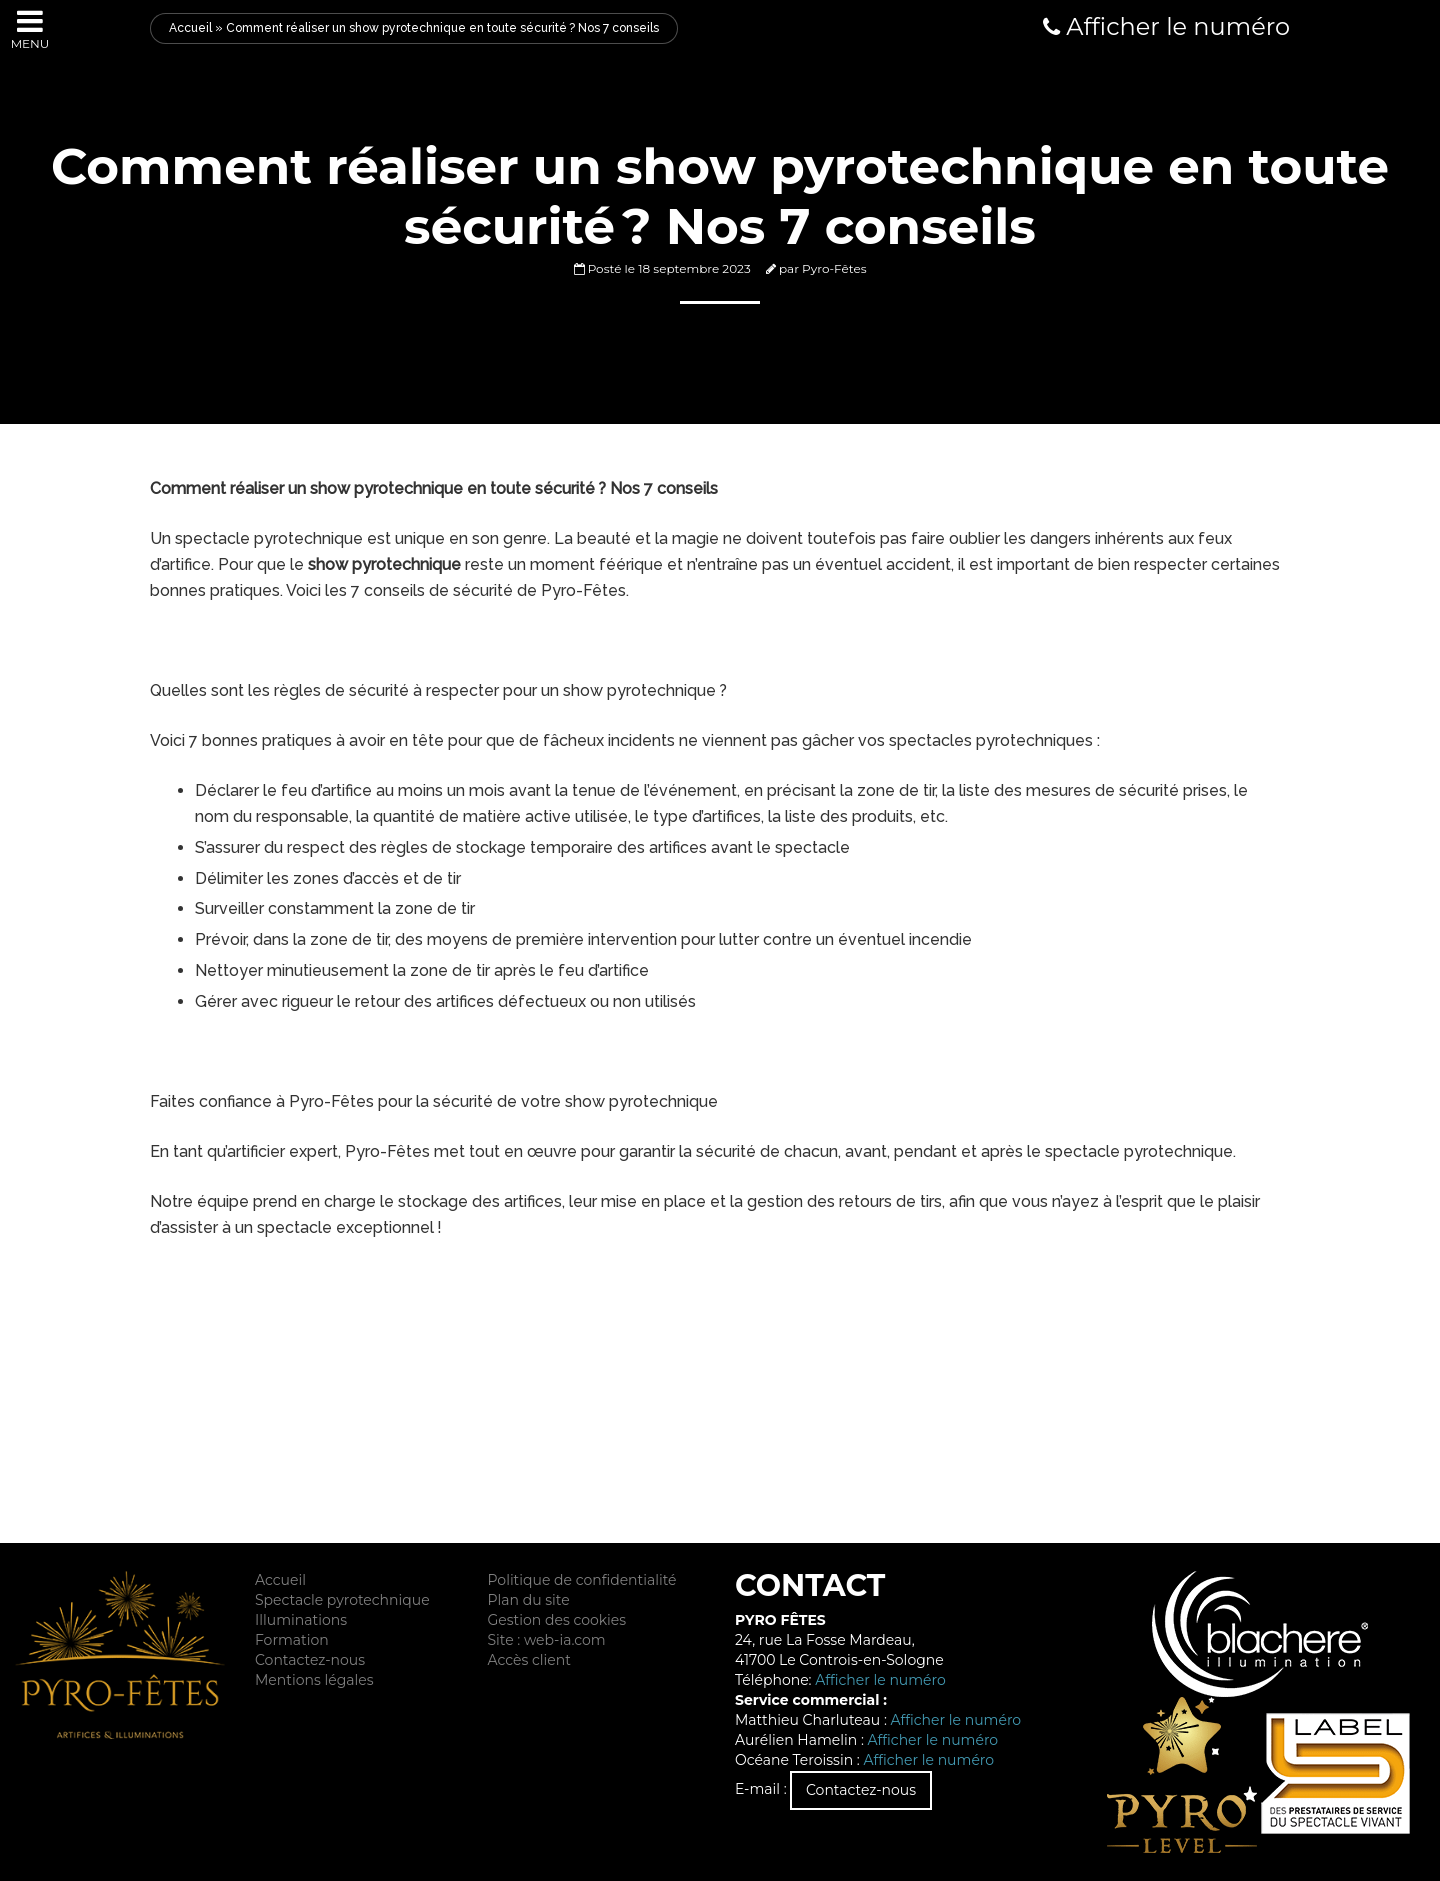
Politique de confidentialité (581, 1580)
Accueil (190, 28)
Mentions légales (314, 1680)
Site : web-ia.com (546, 1640)
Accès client (528, 1660)
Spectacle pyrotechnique (342, 1600)
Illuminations (301, 1620)
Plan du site (528, 1600)
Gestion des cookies (556, 1620)
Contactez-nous (310, 1660)
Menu (30, 28)
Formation (292, 1640)
